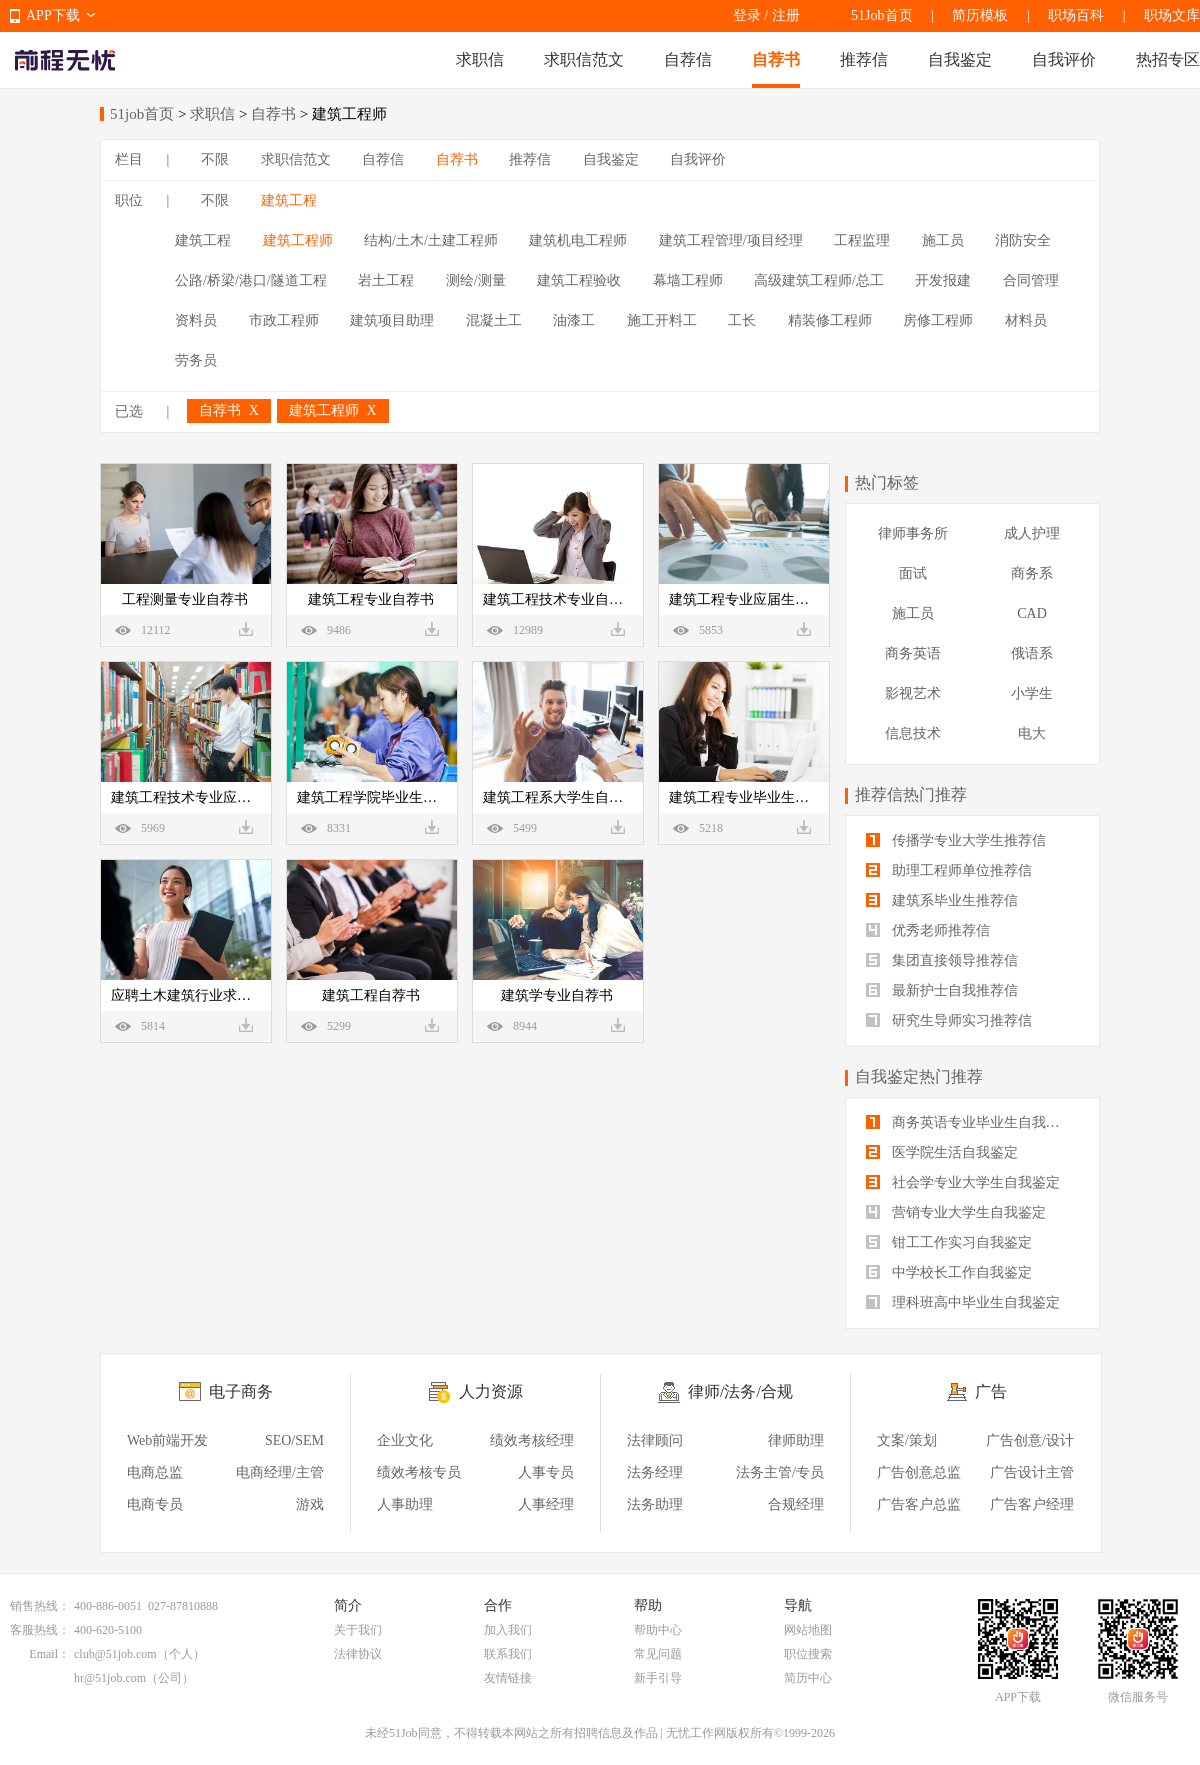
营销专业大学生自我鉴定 (956, 1212)
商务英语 (913, 653)
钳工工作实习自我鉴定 (949, 1242)
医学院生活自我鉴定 (942, 1152)
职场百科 (1076, 15)
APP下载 (53, 15)
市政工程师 (284, 320)
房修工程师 (938, 320)
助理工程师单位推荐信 (949, 870)
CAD (1032, 613)
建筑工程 (289, 200)
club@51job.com (115, 1654)
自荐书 (776, 59)
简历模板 (980, 15)
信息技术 (913, 733)
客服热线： (40, 1630)
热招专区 (1168, 59)
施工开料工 (662, 320)
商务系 (1032, 573)
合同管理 (1031, 280)
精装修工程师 (830, 320)
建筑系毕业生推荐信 (942, 900)
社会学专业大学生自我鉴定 (963, 1182)
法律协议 (358, 1654)
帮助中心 (658, 1630)
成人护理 (1032, 533)
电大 (1032, 733)
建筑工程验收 (579, 280)
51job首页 (142, 114)
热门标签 (887, 482)
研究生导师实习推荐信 (949, 1020)
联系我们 (508, 1654)
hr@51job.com (110, 1678)
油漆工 (574, 320)
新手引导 (658, 1678)
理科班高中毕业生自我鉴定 (963, 1302)
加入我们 (508, 1630)
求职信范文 (584, 59)
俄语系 (1032, 653)
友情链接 (508, 1678)
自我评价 (1064, 59)
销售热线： (40, 1606)
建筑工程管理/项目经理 (731, 240)
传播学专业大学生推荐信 (956, 840)
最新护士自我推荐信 (942, 990)
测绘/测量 (476, 280)
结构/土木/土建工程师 (431, 240)
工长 (742, 320)
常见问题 (658, 1654)
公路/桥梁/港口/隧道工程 (251, 280)
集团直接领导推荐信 (942, 960)
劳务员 (196, 360)
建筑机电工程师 (578, 240)
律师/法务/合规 (740, 1391)
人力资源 (491, 1391)
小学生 (1032, 693)
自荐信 (688, 59)
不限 (215, 159)
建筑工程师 (298, 240)
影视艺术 (913, 693)
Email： (49, 1654)
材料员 (1026, 320)
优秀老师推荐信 (928, 930)
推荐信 (864, 59)
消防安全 (1023, 240)
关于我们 (358, 1630)
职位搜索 (808, 1654)
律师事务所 (913, 533)
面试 (913, 573)
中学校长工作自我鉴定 (949, 1272)
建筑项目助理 (392, 320)
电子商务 (241, 1391)
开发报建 (943, 280)
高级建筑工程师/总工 (819, 280)
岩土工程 (386, 280)
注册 (786, 15)
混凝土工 (494, 320)
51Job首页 (881, 15)
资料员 (196, 320)
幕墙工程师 (688, 280)
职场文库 (1172, 15)
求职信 (480, 59)
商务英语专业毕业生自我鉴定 (970, 1122)
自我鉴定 (960, 59)
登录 (747, 15)
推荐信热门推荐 (911, 794)
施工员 (943, 240)
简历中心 (808, 1678)
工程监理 (862, 240)
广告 (991, 1391)
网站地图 (808, 1630)
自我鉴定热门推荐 (919, 1076)
